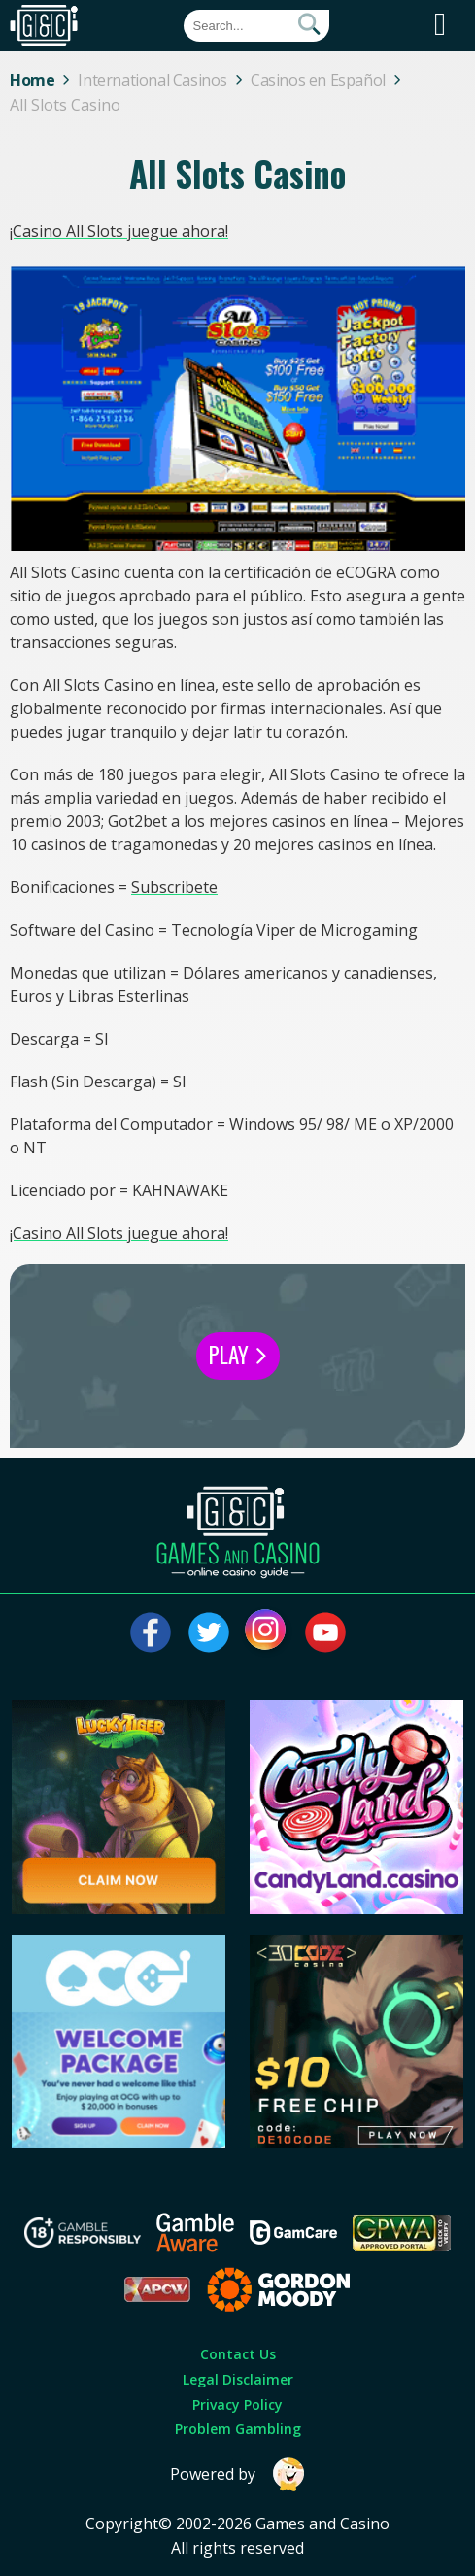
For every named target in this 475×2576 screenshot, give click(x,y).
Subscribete (174, 887)
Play (238, 1354)
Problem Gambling (238, 2429)
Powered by (238, 2474)
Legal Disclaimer (238, 2379)
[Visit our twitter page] (209, 1632)
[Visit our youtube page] (325, 1632)
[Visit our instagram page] (267, 1632)
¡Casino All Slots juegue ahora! (119, 231)
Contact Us (238, 2354)
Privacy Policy (237, 2404)
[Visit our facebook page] (150, 1632)
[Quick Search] (256, 26)
